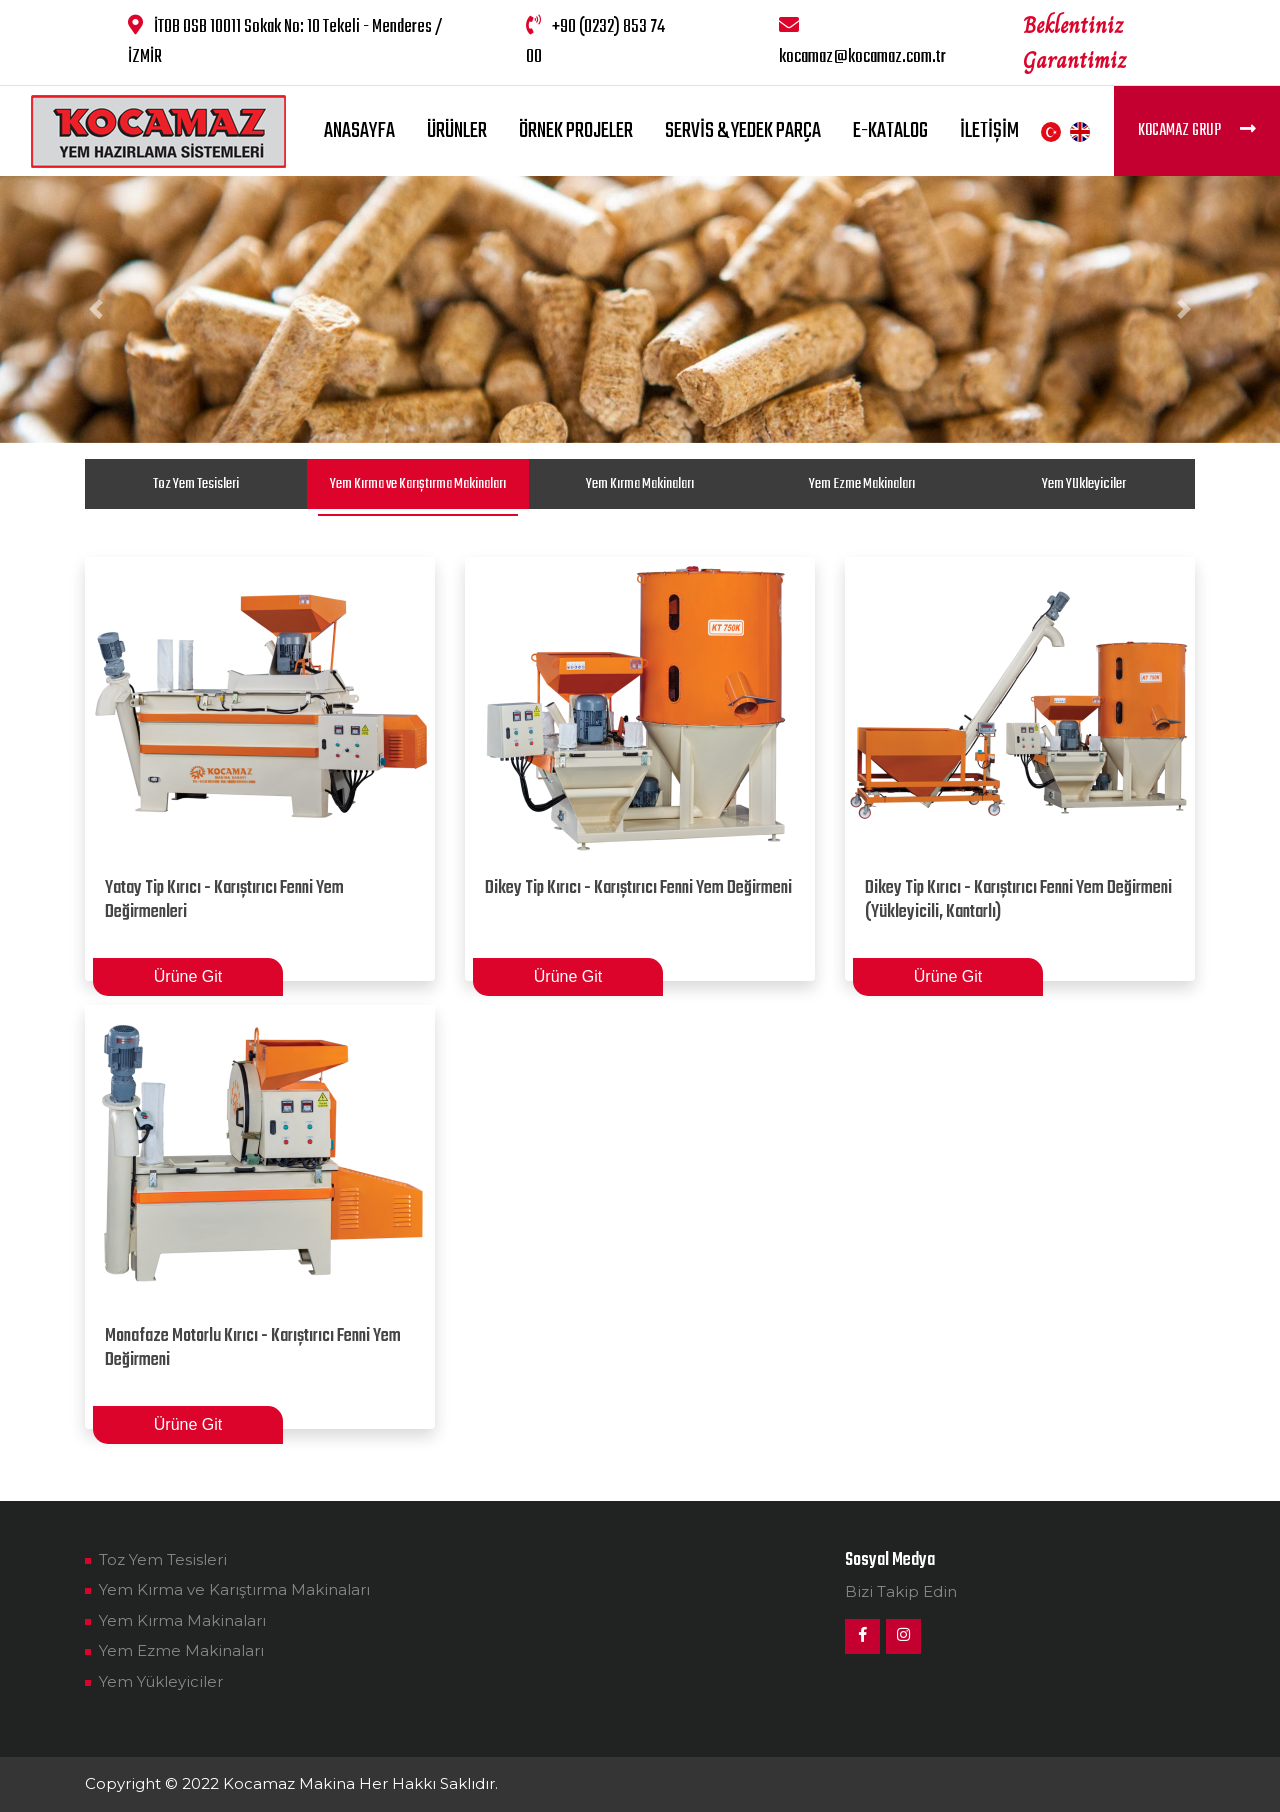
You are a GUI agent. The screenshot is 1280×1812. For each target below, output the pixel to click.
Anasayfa (359, 131)
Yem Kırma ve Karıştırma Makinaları (418, 484)
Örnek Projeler (576, 131)
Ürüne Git (188, 976)
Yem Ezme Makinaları (862, 484)
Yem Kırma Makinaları (640, 484)
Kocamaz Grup (1197, 131)
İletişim (989, 131)
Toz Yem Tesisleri (196, 484)
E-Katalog (890, 131)
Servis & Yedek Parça (743, 131)
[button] (96, 309)
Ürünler (457, 131)
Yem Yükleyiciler (1084, 484)
